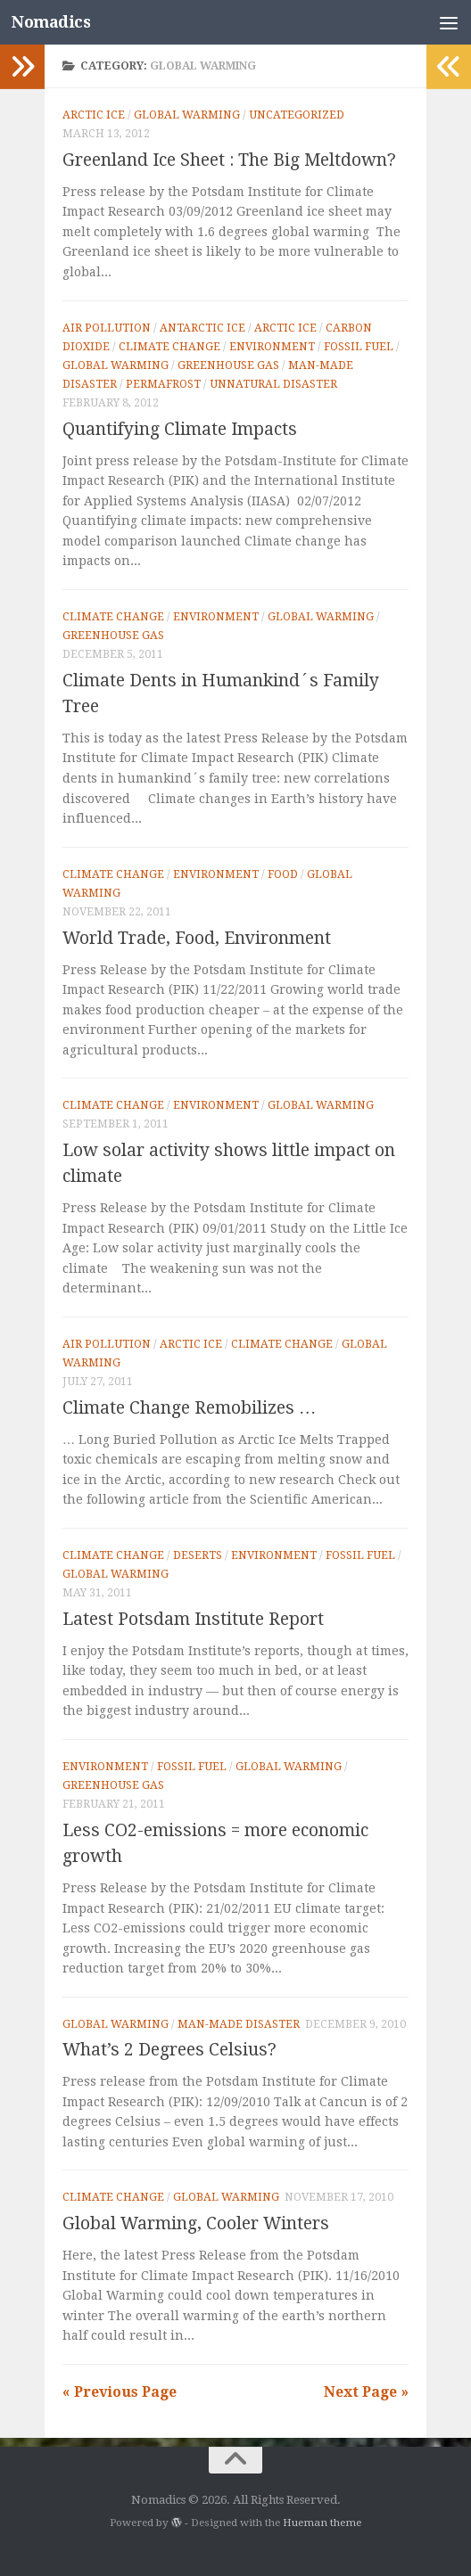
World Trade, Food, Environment (196, 938)
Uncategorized (296, 115)
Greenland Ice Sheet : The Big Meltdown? (229, 160)
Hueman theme (322, 2522)
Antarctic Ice (202, 328)
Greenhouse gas (228, 365)
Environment (272, 346)
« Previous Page (119, 2391)
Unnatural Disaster (273, 384)
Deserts (197, 1555)
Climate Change (169, 346)
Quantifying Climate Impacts (179, 429)
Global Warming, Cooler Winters (195, 2223)
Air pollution (106, 328)
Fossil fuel (358, 346)
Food (283, 874)
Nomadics (53, 21)
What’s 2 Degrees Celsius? (169, 2049)
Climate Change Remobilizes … (189, 1408)
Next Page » (366, 2391)
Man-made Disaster (239, 2024)
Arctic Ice (93, 115)
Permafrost (163, 384)
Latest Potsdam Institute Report (193, 1619)
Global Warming (187, 115)
